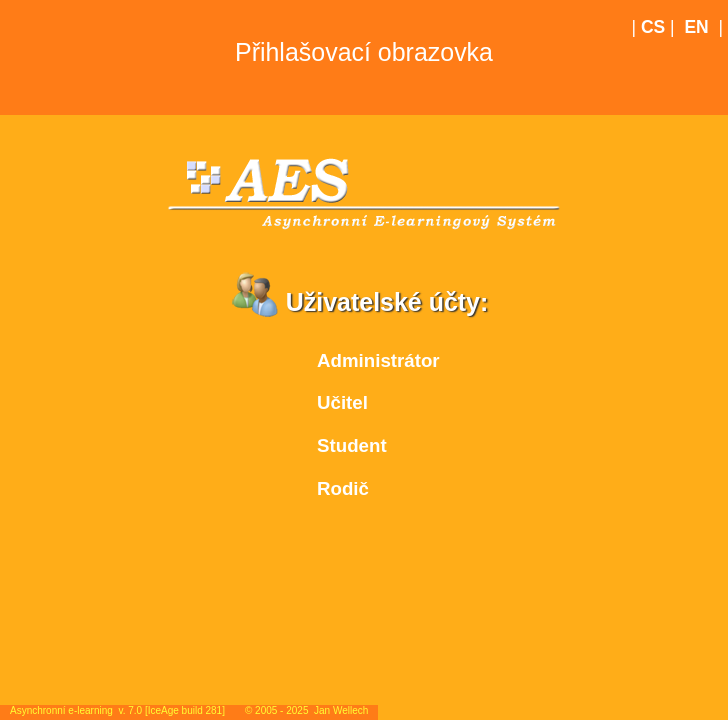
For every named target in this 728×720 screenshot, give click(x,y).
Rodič (343, 488)
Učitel (342, 402)
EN (696, 27)
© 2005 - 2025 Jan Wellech (306, 710)
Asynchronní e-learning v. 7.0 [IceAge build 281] (117, 710)
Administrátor (378, 360)
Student (352, 445)
